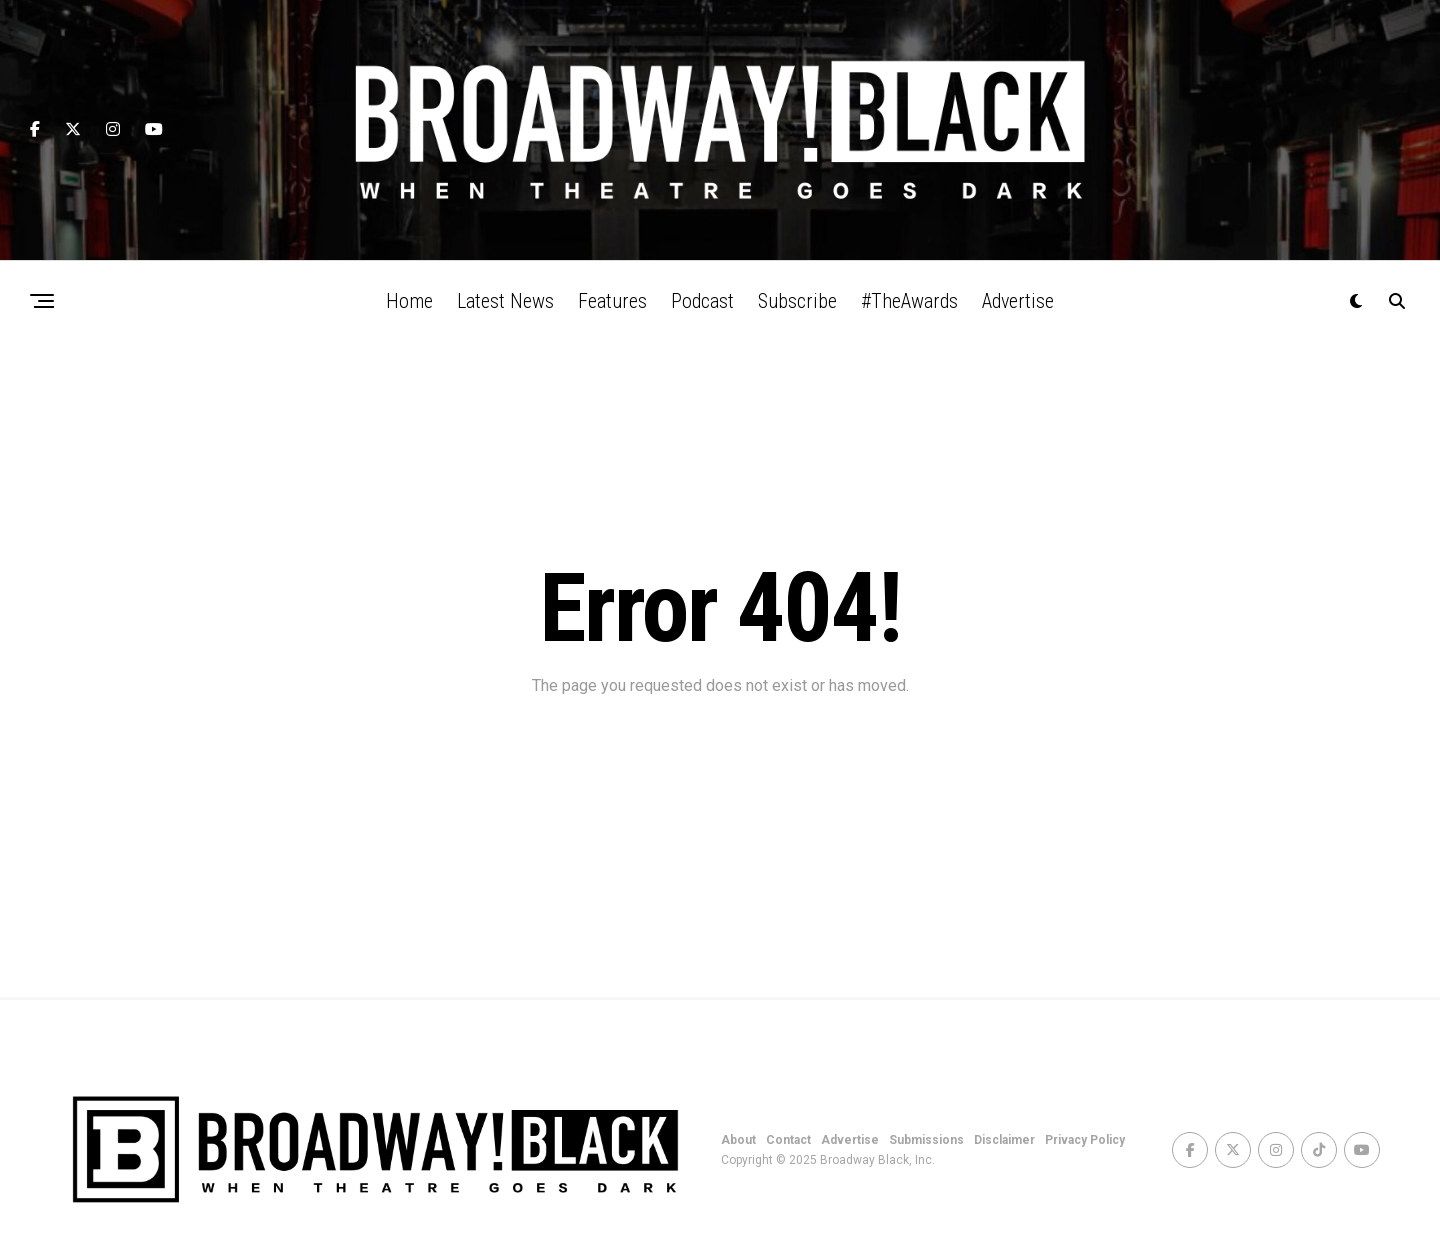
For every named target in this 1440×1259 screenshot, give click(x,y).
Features (612, 301)
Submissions (926, 1140)
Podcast (702, 301)
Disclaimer (1004, 1140)
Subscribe (797, 301)
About (738, 1140)
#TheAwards (909, 301)
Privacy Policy (1085, 1140)
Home (409, 301)
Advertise (1018, 301)
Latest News (505, 301)
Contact (788, 1140)
